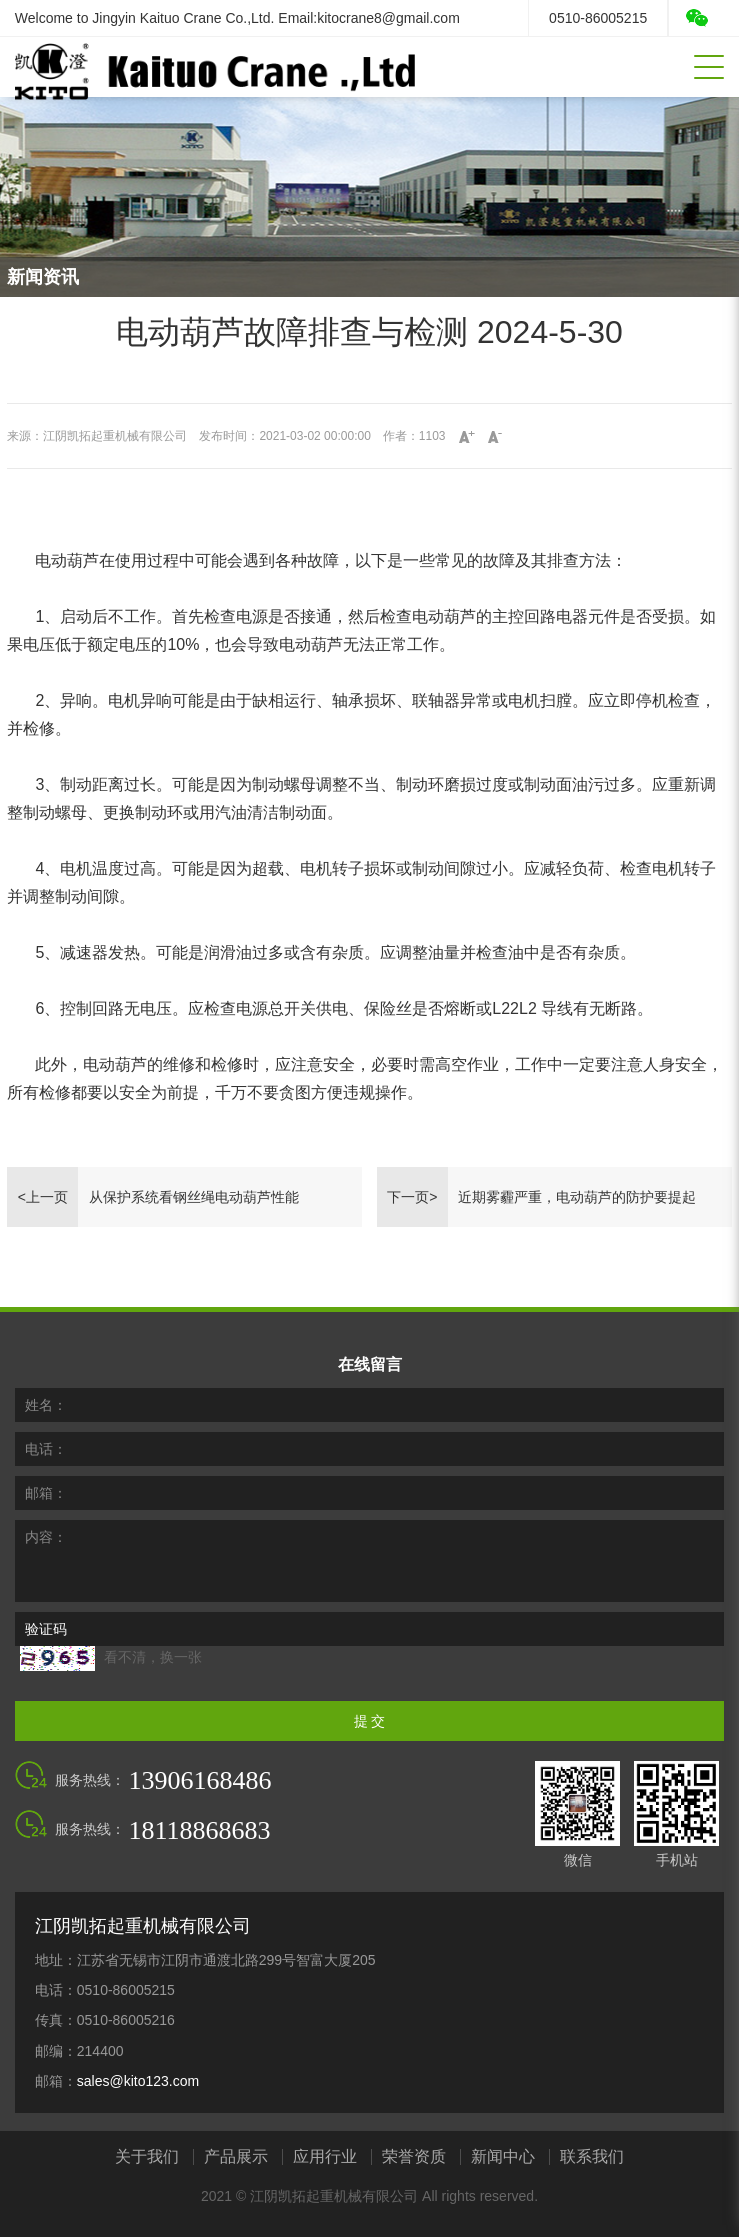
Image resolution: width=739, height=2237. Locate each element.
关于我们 (147, 2157)
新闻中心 (503, 2157)
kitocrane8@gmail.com (388, 18)
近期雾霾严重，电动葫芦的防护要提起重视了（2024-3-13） (577, 1208)
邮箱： (46, 1493)
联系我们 (592, 2157)
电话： (46, 1449)
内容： (46, 1537)
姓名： (46, 1405)
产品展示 (236, 2157)
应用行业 (325, 2157)
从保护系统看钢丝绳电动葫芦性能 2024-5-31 (194, 1208)
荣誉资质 (414, 2157)
